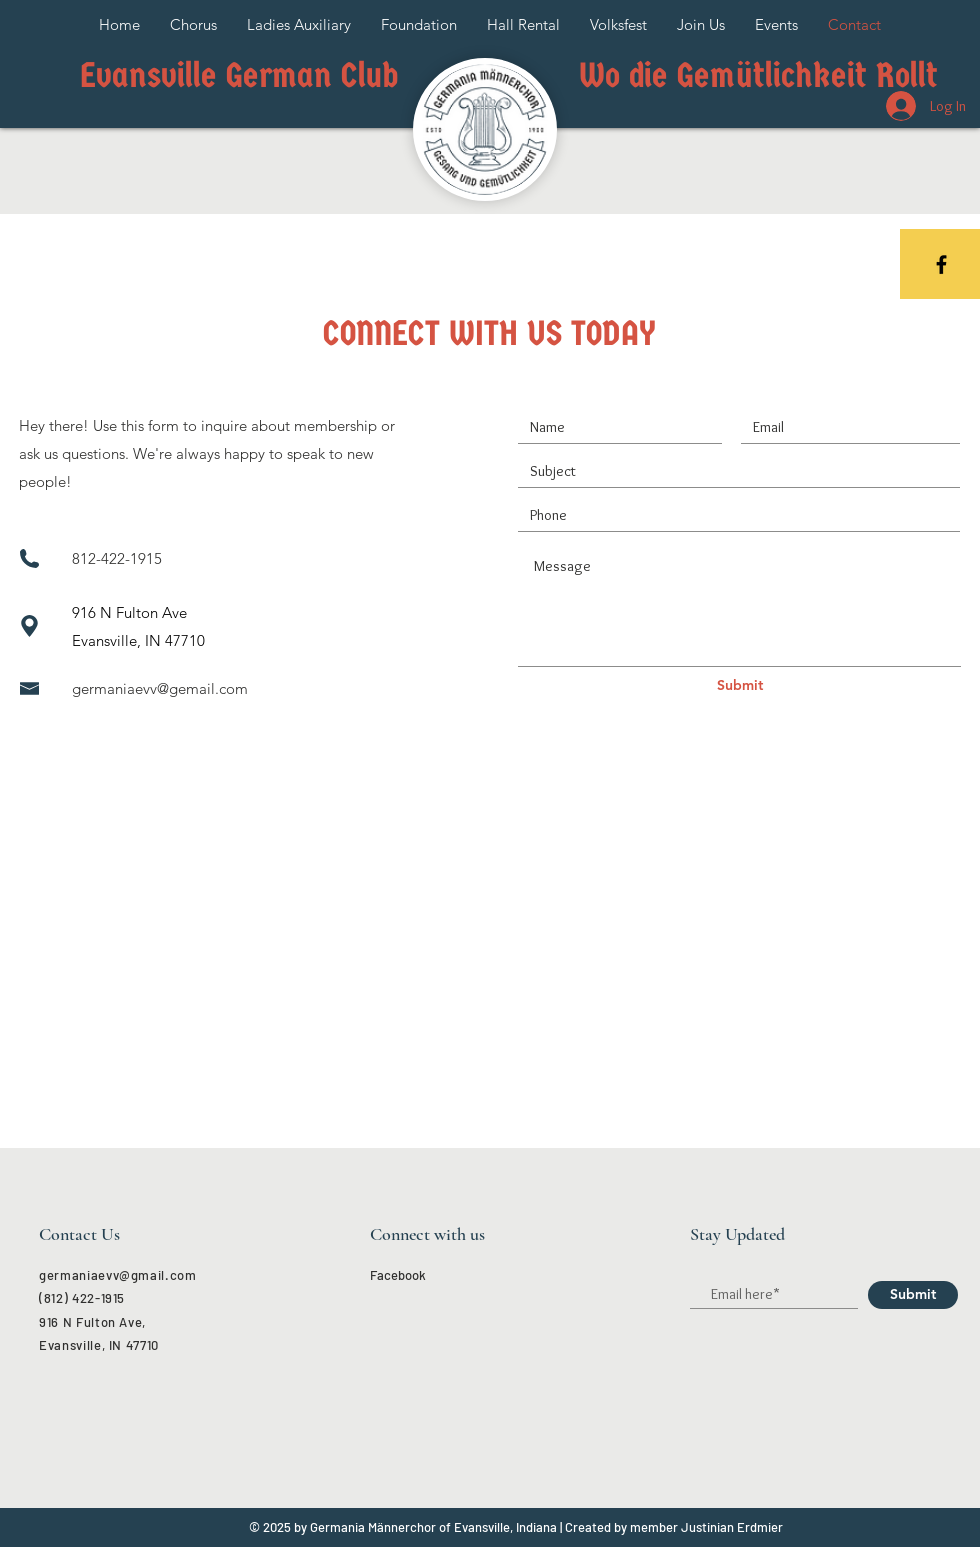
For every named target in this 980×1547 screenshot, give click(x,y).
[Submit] (740, 686)
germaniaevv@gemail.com (160, 688)
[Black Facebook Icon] (941, 264)
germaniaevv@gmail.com (118, 1275)
